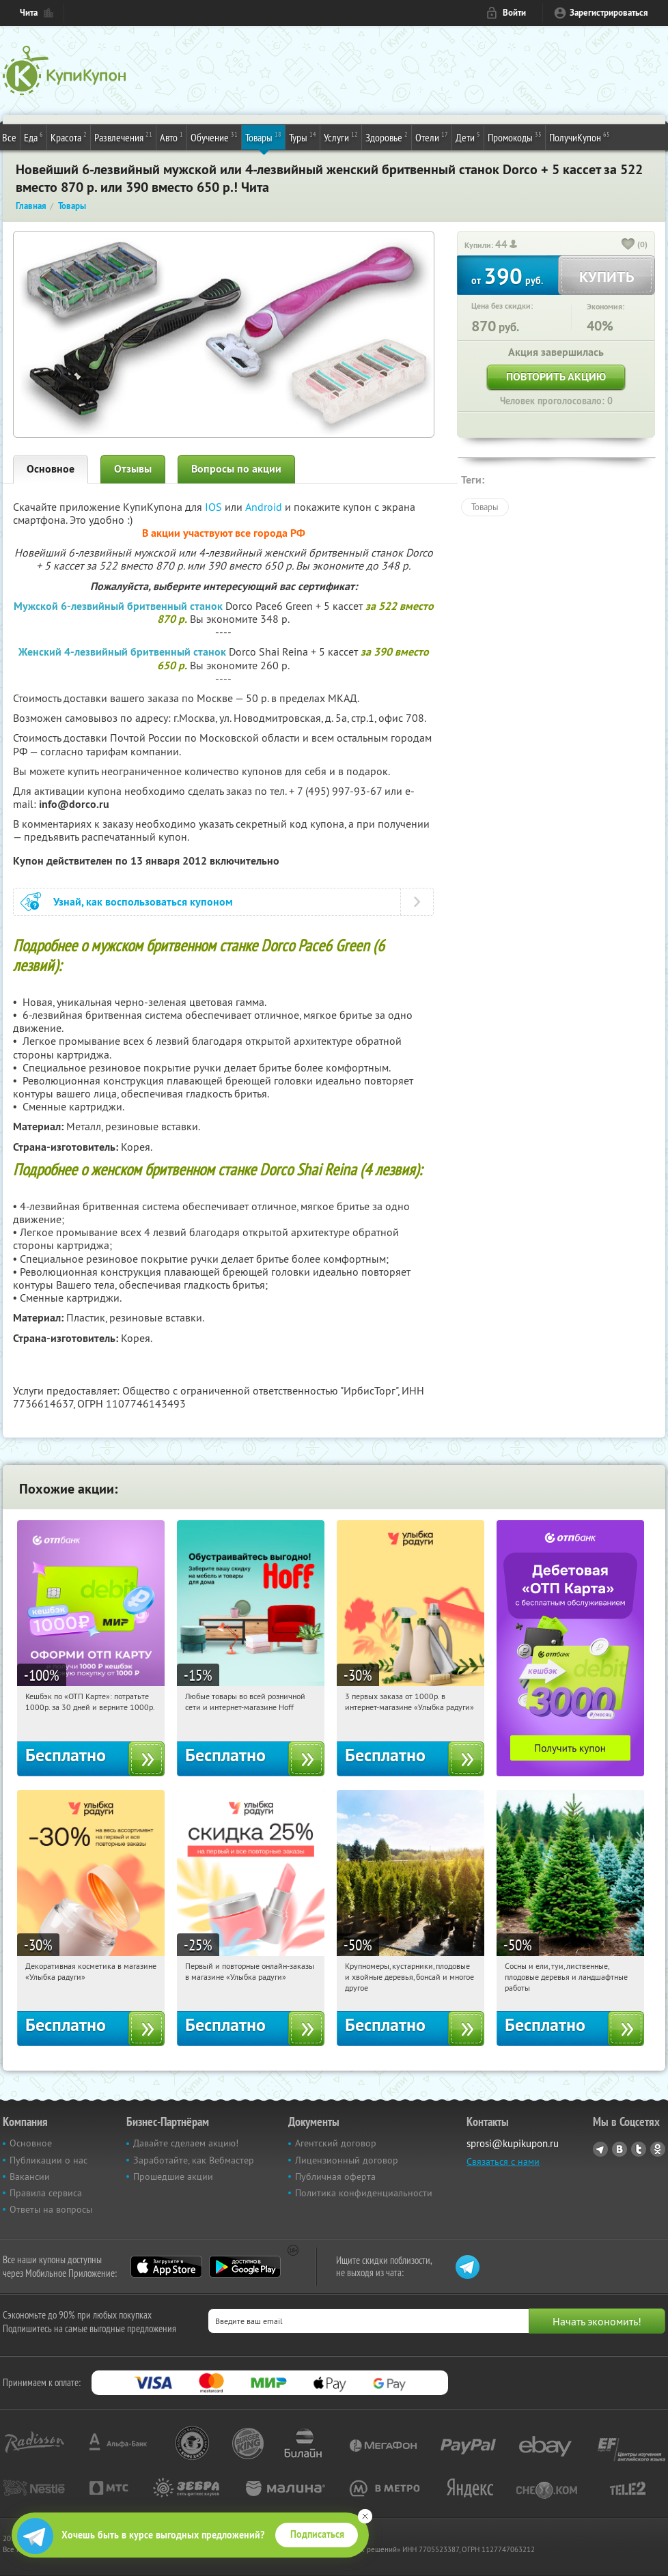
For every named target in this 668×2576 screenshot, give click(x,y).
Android (265, 507)
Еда (33, 136)
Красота (69, 136)
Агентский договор (335, 2143)
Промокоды (515, 136)
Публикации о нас (48, 2160)
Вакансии (30, 2176)
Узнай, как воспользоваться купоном (143, 902)
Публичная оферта (335, 2176)
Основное (50, 469)
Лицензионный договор (346, 2160)
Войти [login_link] (514, 12)
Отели (431, 136)
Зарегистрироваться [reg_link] (609, 12)
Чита (29, 12)
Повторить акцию (556, 376)
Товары (263, 136)
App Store (166, 2267)
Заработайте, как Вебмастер (193, 2160)
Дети (468, 136)
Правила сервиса (46, 2193)
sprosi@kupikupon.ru (513, 2143)
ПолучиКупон (579, 136)
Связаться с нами (503, 2161)
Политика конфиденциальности (363, 2193)
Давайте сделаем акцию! (185, 2143)
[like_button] (628, 245)
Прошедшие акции (173, 2176)
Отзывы (133, 469)
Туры (302, 136)
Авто (171, 136)
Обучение (214, 136)
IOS (215, 507)
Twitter (638, 2149)
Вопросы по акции (236, 469)
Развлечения (123, 136)
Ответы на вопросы (51, 2209)
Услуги (341, 136)
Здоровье (386, 136)
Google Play (245, 2267)
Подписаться (317, 2534)
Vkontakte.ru (619, 2149)
